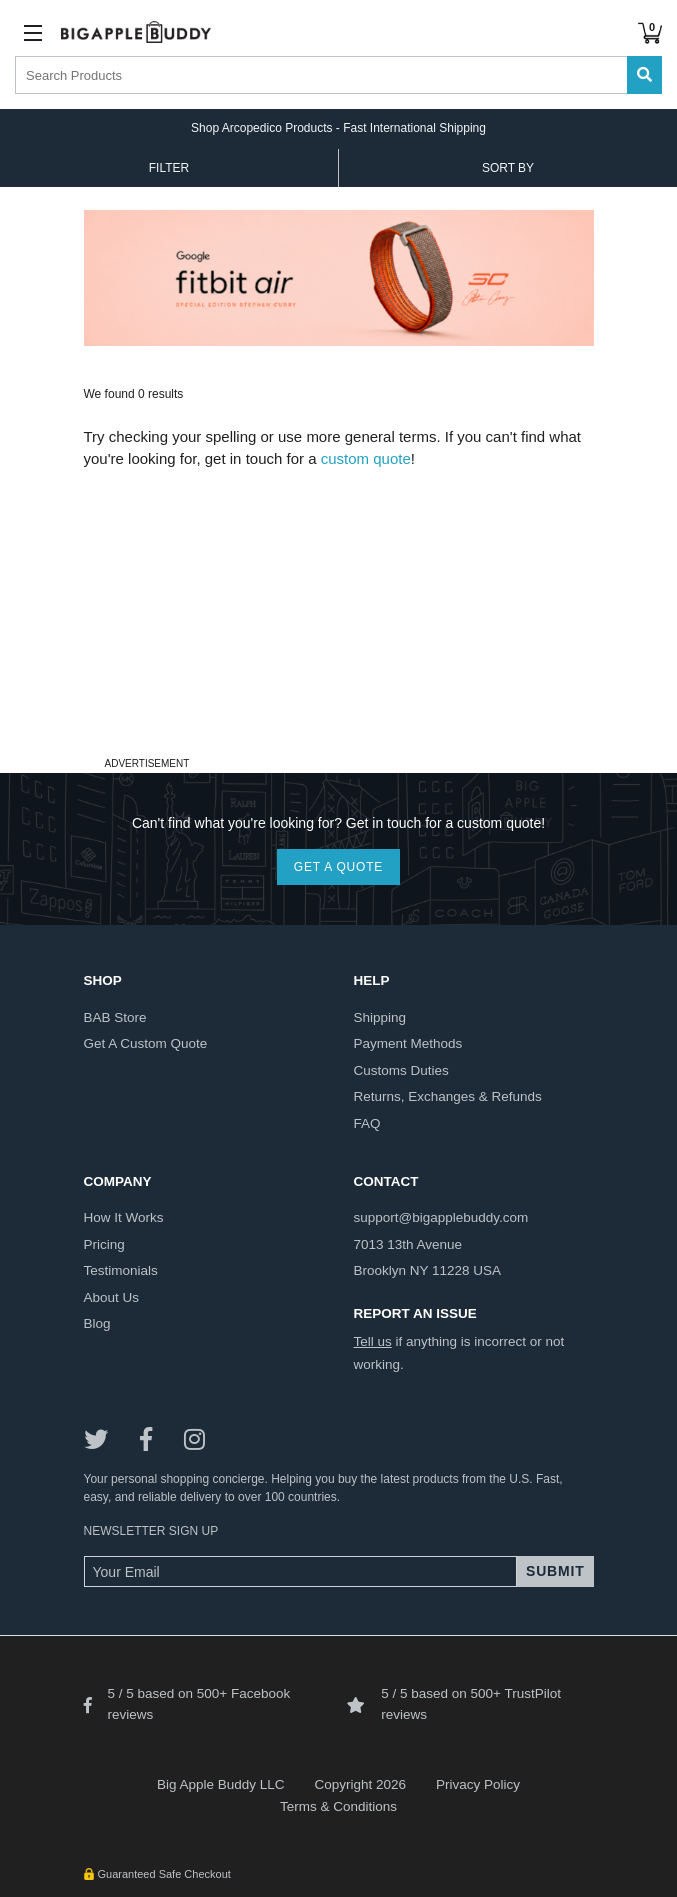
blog (97, 1323)
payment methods (408, 1043)
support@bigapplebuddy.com (441, 1217)
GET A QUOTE (338, 867)
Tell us (373, 1341)
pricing (104, 1244)
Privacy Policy (478, 1784)
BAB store (115, 1017)
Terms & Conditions (338, 1806)
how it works (124, 1217)
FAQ (367, 1123)
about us (112, 1297)
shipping (380, 1017)
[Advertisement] (339, 611)
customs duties (401, 1070)
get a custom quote (146, 1043)
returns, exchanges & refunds (448, 1096)
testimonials (121, 1270)
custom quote (366, 458)
